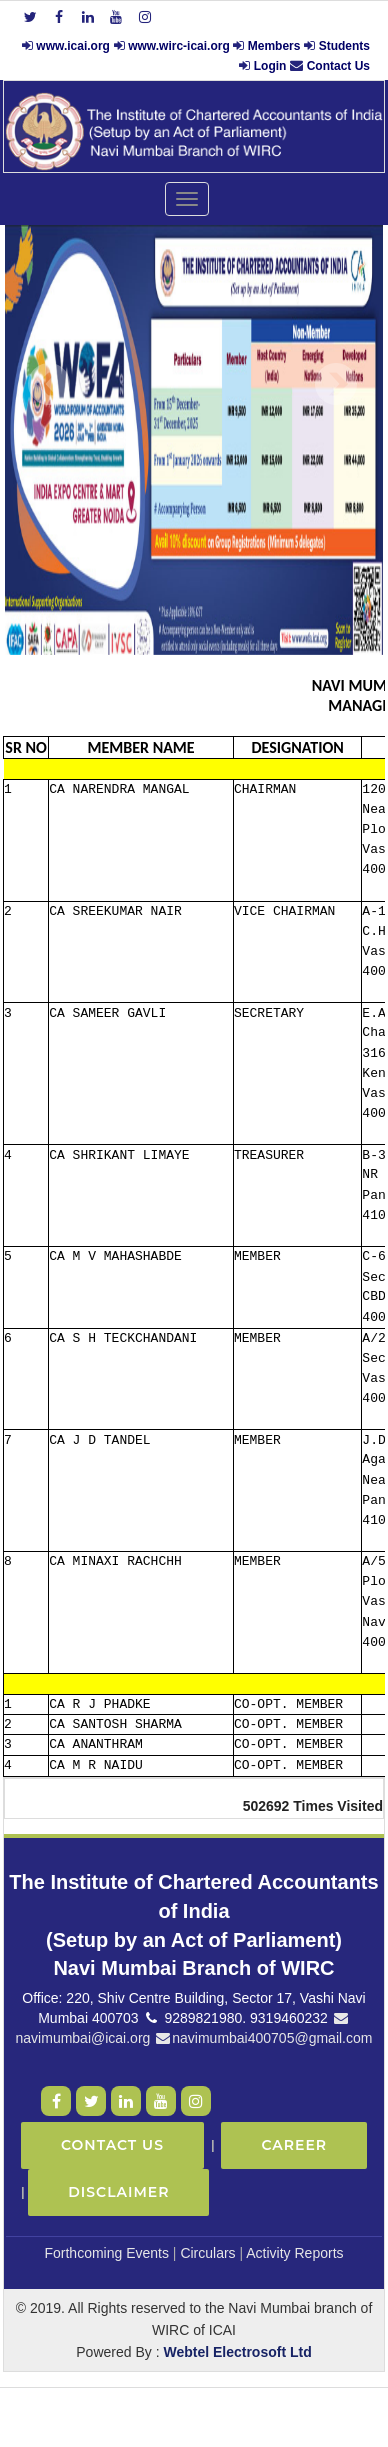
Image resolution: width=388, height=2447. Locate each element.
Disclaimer (118, 2192)
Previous (49, 384)
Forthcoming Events (106, 2253)
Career (294, 2145)
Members (274, 46)
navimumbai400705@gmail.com (263, 2038)
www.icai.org (73, 46)
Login (270, 66)
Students (344, 46)
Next (335, 384)
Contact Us (338, 66)
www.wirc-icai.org (180, 46)
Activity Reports (294, 2253)
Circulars (207, 2253)
